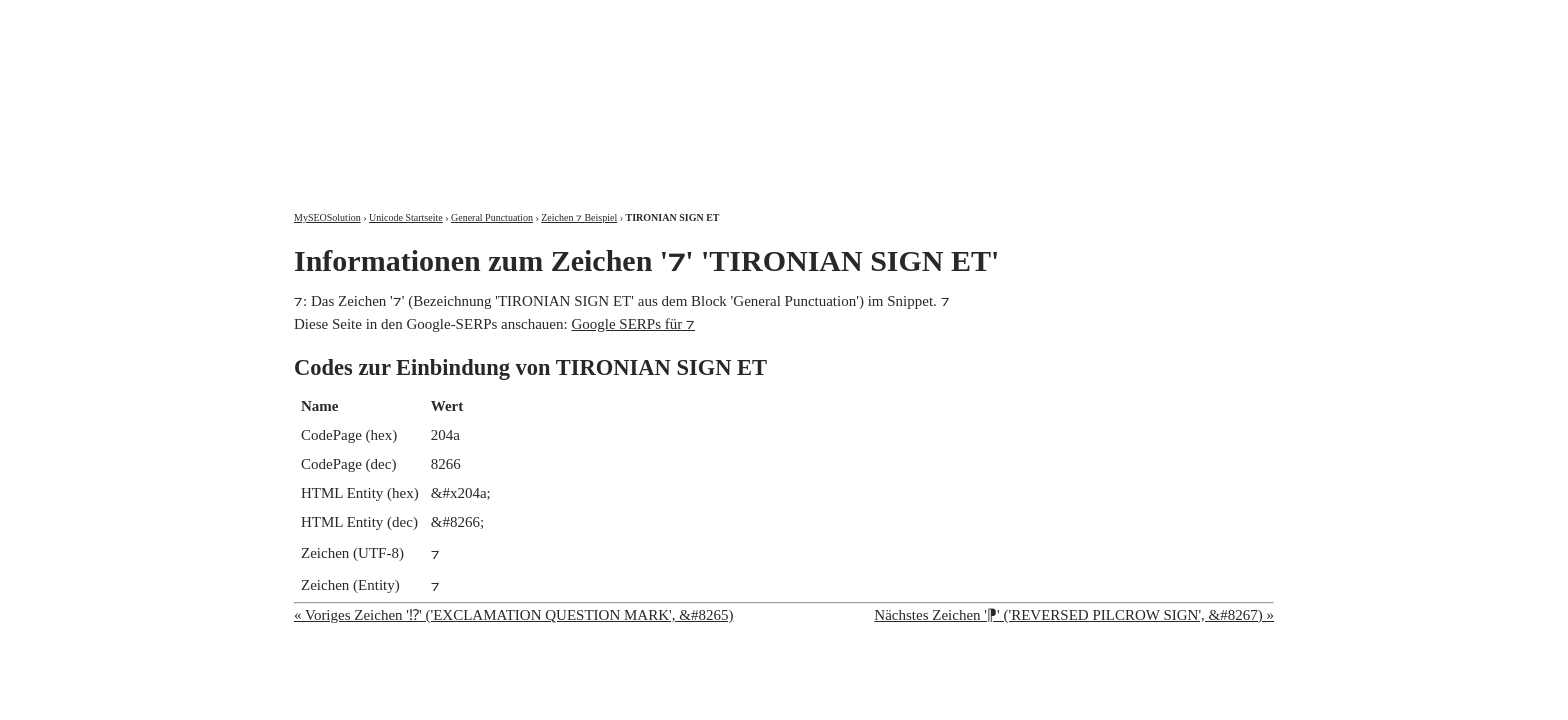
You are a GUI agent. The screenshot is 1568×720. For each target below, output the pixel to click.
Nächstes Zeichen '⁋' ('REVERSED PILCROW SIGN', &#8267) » (1074, 615)
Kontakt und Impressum (1171, 17)
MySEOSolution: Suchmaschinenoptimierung (529, 90)
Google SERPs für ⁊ (633, 324)
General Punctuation (492, 217)
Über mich (1018, 17)
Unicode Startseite (406, 217)
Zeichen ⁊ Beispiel (579, 217)
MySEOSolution (327, 217)
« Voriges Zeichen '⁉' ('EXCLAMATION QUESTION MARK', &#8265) (513, 615)
